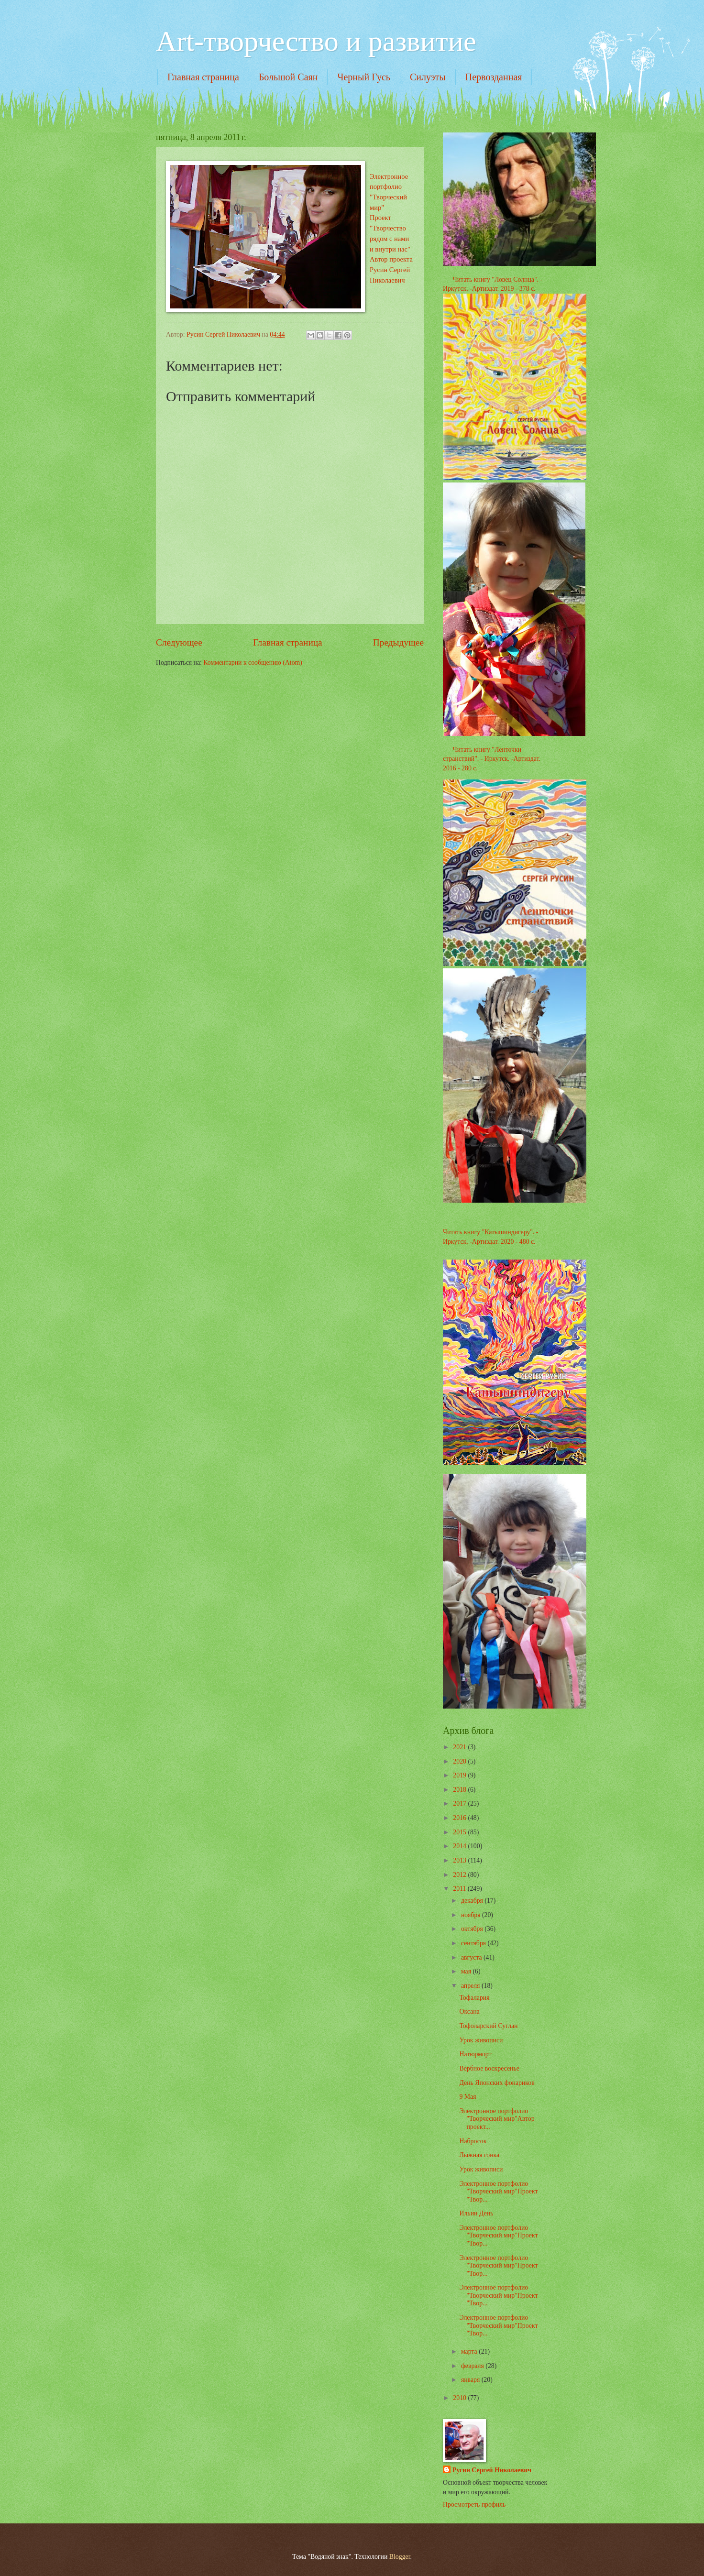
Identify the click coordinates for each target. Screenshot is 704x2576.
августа (472, 1957)
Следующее (179, 642)
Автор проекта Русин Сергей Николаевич (391, 269)
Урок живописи (481, 2040)
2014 (460, 1846)
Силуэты (428, 77)
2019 (460, 1775)
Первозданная (493, 77)
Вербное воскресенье (489, 2068)
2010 (460, 2397)
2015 (460, 1832)
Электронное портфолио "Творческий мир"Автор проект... (496, 2118)
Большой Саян (288, 77)
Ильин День (476, 2213)
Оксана (469, 2011)
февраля (473, 2365)
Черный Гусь (363, 77)
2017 (460, 1803)
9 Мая (467, 2096)
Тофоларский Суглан (488, 2025)
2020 (460, 1761)
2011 (460, 1888)
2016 (460, 1817)
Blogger (399, 2556)
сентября (474, 1943)
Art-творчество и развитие (316, 41)
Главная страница (203, 77)
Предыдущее (398, 642)
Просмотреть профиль (474, 2504)
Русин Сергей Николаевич (491, 2470)
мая (467, 1971)
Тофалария (474, 1997)
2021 (460, 1747)
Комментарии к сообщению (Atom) (252, 662)
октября (472, 1928)
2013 (460, 1860)
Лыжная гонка (479, 2155)
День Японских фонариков (496, 2082)
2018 (460, 1789)
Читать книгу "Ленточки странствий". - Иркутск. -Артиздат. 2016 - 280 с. (491, 759)
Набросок (472, 2141)
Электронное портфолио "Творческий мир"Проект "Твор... (498, 2191)
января (471, 2379)
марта (470, 2351)
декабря (472, 1900)
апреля (471, 1985)
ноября (471, 1914)
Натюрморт (475, 2054)
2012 (460, 1874)
